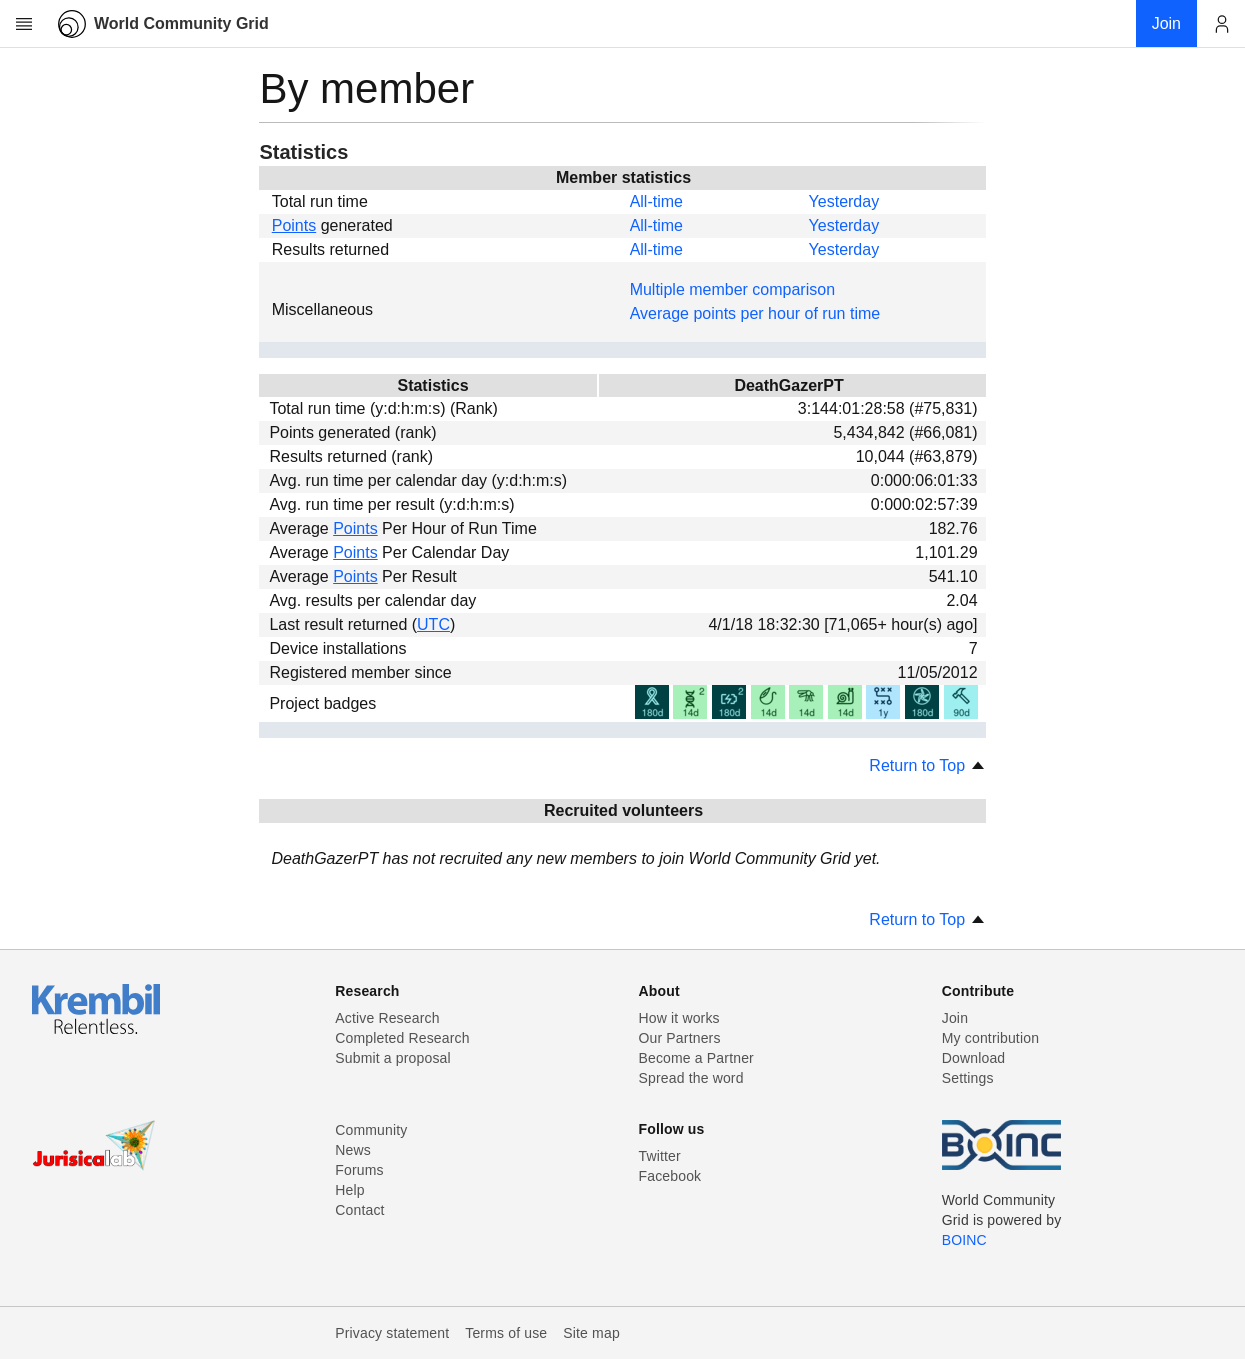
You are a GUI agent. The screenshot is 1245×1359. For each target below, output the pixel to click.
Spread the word (691, 1078)
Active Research (387, 1018)
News (353, 1150)
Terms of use (506, 1333)
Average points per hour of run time (755, 313)
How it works (679, 1018)
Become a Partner (696, 1058)
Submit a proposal (393, 1058)
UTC (433, 624)
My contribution (990, 1038)
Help (349, 1190)
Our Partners (680, 1038)
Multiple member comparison (732, 289)
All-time (656, 201)
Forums (359, 1170)
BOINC (964, 1240)
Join (955, 1018)
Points (294, 225)
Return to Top (927, 765)
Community (371, 1130)
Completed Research (402, 1038)
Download (974, 1058)
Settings (968, 1078)
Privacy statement (392, 1333)
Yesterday (844, 201)
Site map (591, 1333)
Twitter (660, 1156)
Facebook (670, 1176)
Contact (359, 1210)
